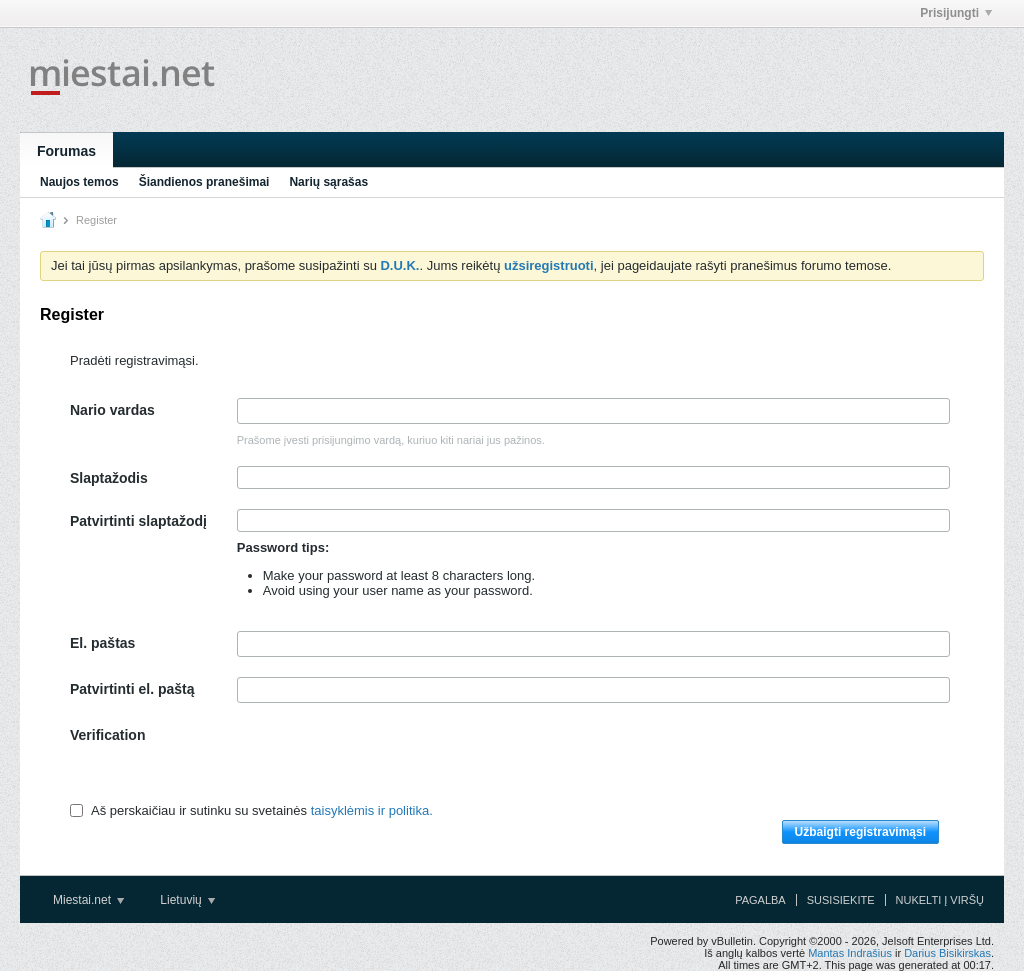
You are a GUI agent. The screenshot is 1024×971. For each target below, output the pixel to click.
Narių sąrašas (328, 182)
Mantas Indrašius (850, 953)
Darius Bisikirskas (947, 953)
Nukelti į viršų (940, 900)
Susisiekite (841, 900)
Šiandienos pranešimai (204, 182)
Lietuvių (187, 900)
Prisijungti (956, 13)
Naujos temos (79, 182)
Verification (107, 735)
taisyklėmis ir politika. (372, 810)
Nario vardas (112, 410)
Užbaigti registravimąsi (860, 832)
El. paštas (102, 643)
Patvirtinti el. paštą (132, 689)
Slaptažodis (109, 478)
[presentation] (389, 762)
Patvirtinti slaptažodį (138, 521)
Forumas (66, 151)
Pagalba (760, 900)
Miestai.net (88, 900)
